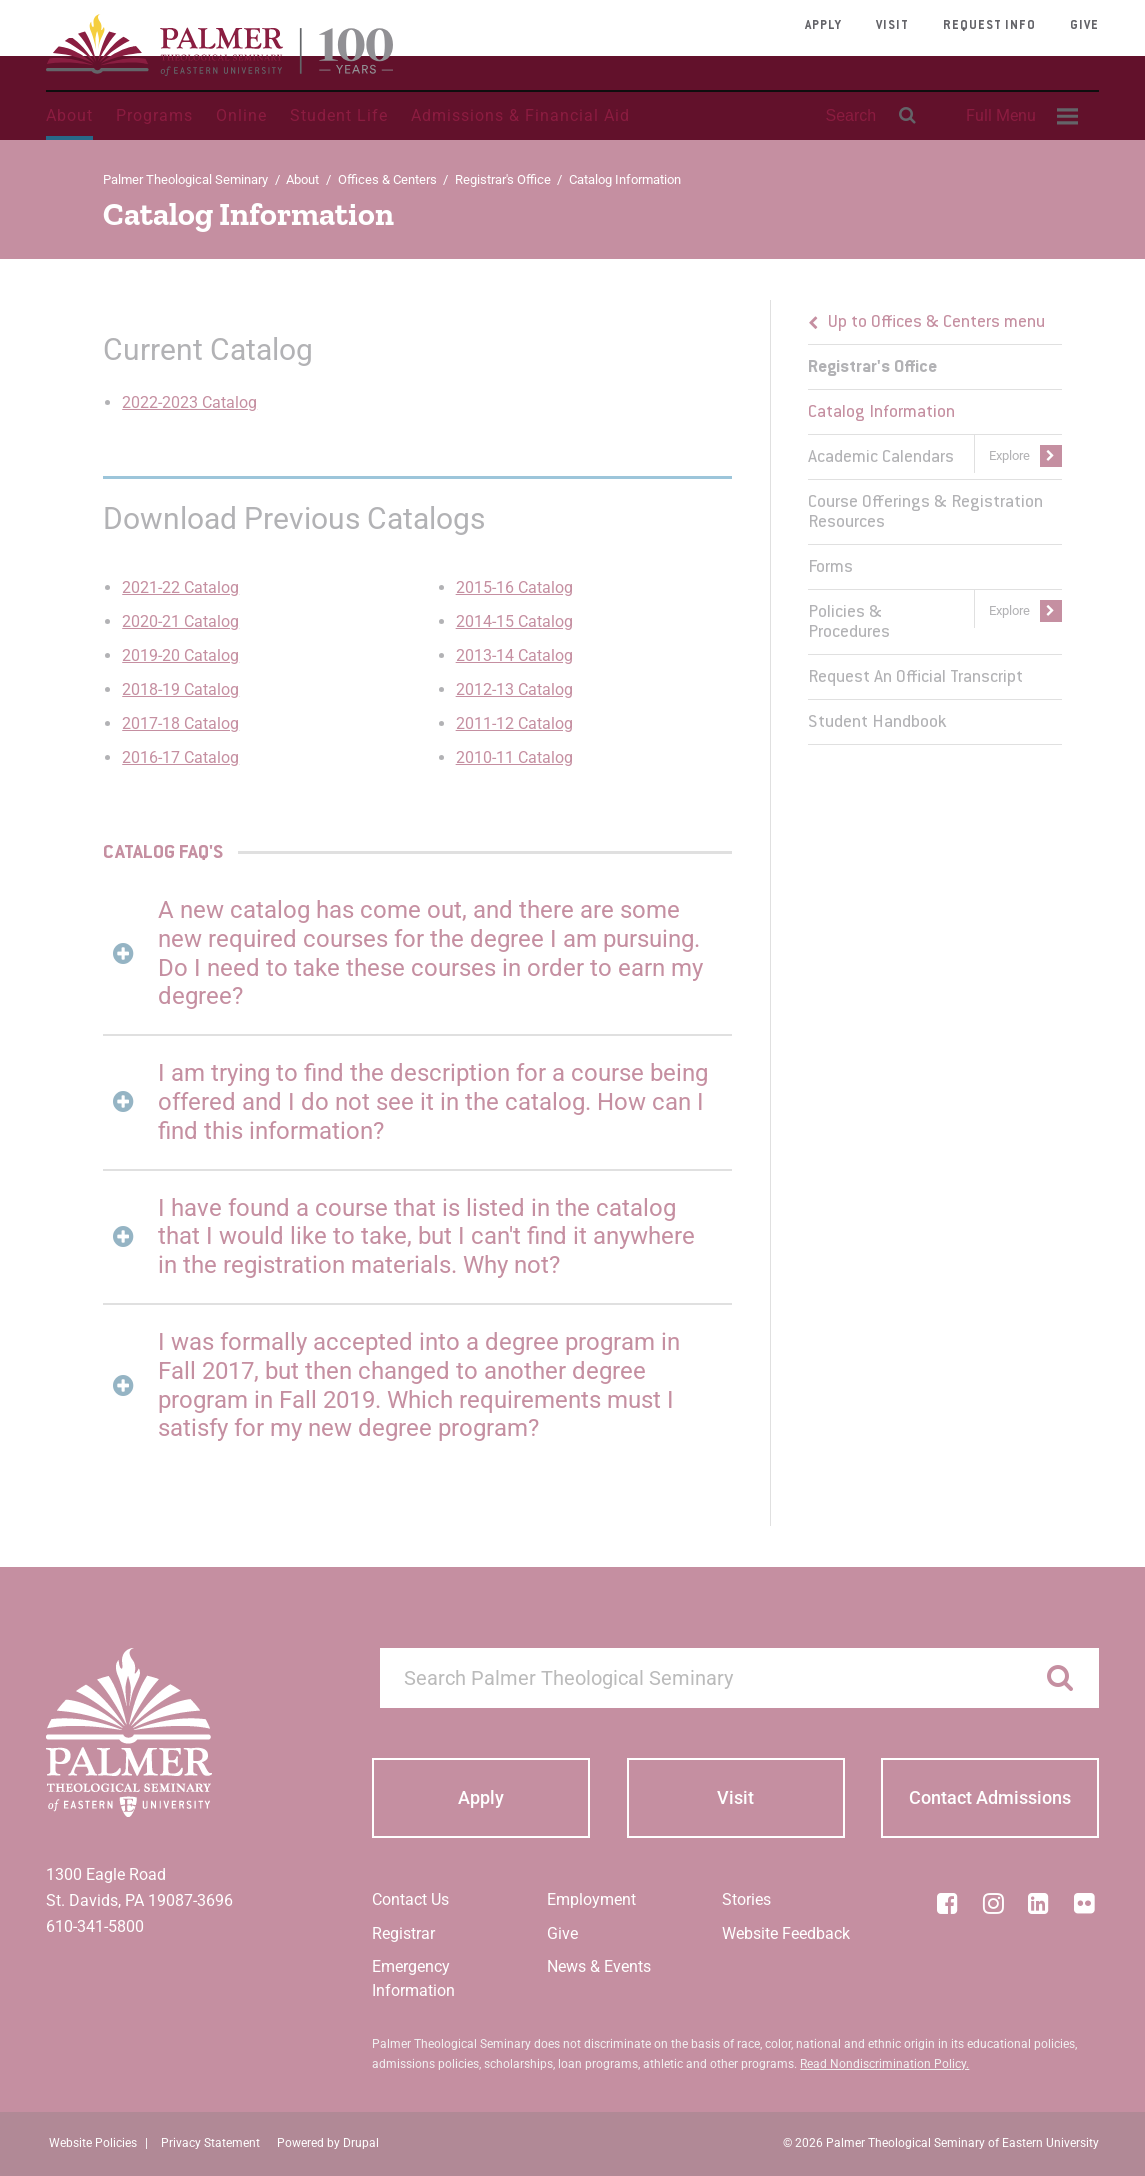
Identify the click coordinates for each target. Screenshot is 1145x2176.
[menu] (935, 522)
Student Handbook (877, 723)
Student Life (339, 115)
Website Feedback (786, 1933)
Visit (892, 26)
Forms (830, 568)
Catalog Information (881, 413)
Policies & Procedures (849, 623)
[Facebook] (948, 1903)
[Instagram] (993, 1903)
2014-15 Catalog (514, 621)
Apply (823, 26)
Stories (746, 1899)
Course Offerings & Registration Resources (925, 513)
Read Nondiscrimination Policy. (884, 2064)
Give (1084, 26)
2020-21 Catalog (180, 621)
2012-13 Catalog (514, 689)
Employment (591, 1899)
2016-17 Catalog (180, 757)
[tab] (417, 953)
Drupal (361, 2143)
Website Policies (93, 2143)
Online (241, 115)
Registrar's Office (503, 179)
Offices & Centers (387, 179)
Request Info (989, 26)
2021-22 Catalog (180, 587)
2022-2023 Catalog (189, 402)
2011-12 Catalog (514, 723)
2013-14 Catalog (514, 655)
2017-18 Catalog (180, 723)
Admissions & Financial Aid (520, 115)
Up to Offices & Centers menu (936, 323)
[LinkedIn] (1039, 1903)
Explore (1009, 455)
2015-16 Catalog (514, 587)
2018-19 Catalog (180, 689)
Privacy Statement (210, 2143)
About (69, 115)
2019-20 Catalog (180, 655)
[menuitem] (1019, 116)
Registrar (403, 1933)
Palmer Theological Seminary (185, 179)
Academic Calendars (881, 458)
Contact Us (410, 1899)
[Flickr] (1084, 1903)
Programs (154, 115)
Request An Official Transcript (915, 678)
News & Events (599, 1966)
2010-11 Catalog (514, 757)
